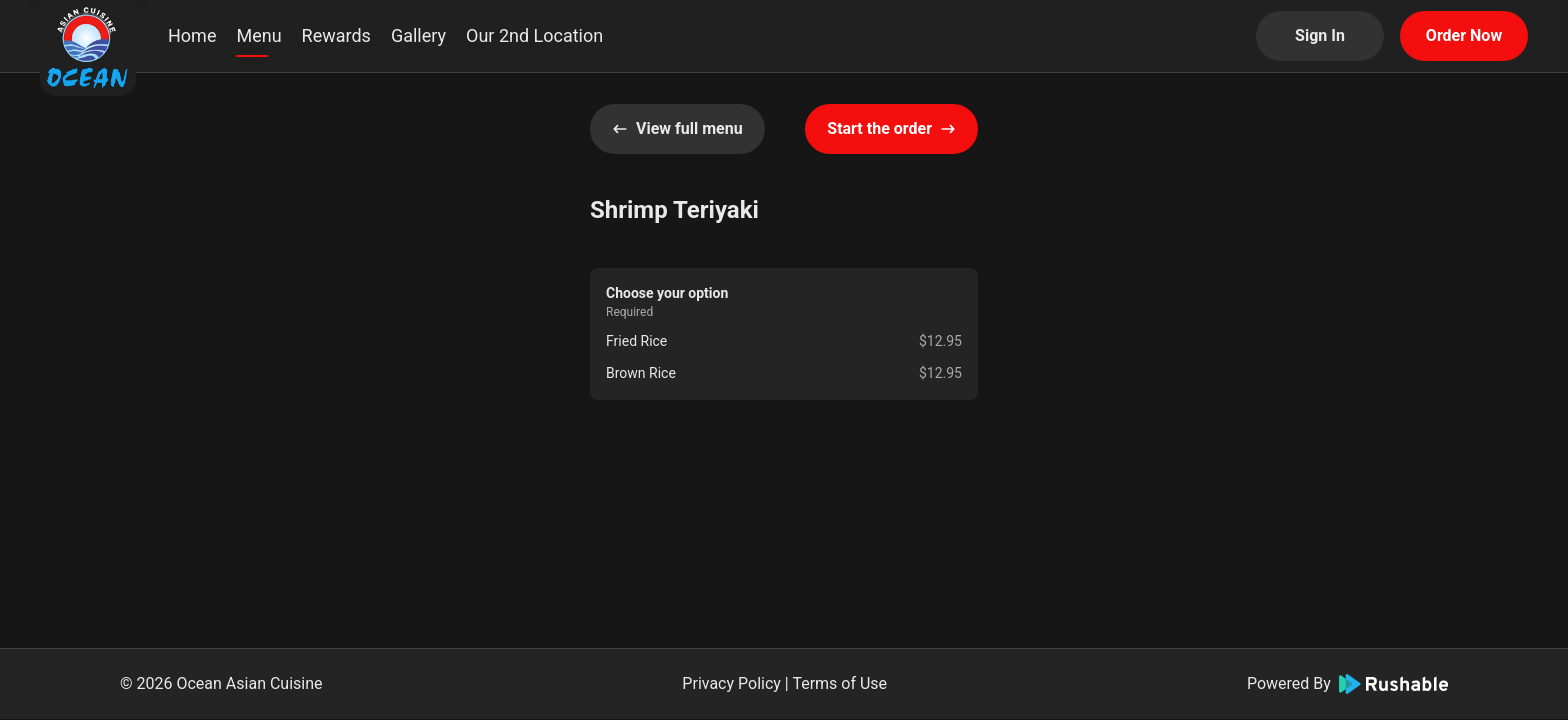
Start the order (891, 128)
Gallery (418, 35)
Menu (258, 35)
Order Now (1464, 35)
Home (192, 35)
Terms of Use (839, 683)
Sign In (1320, 35)
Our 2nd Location (534, 35)
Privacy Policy (731, 683)
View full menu (677, 128)
